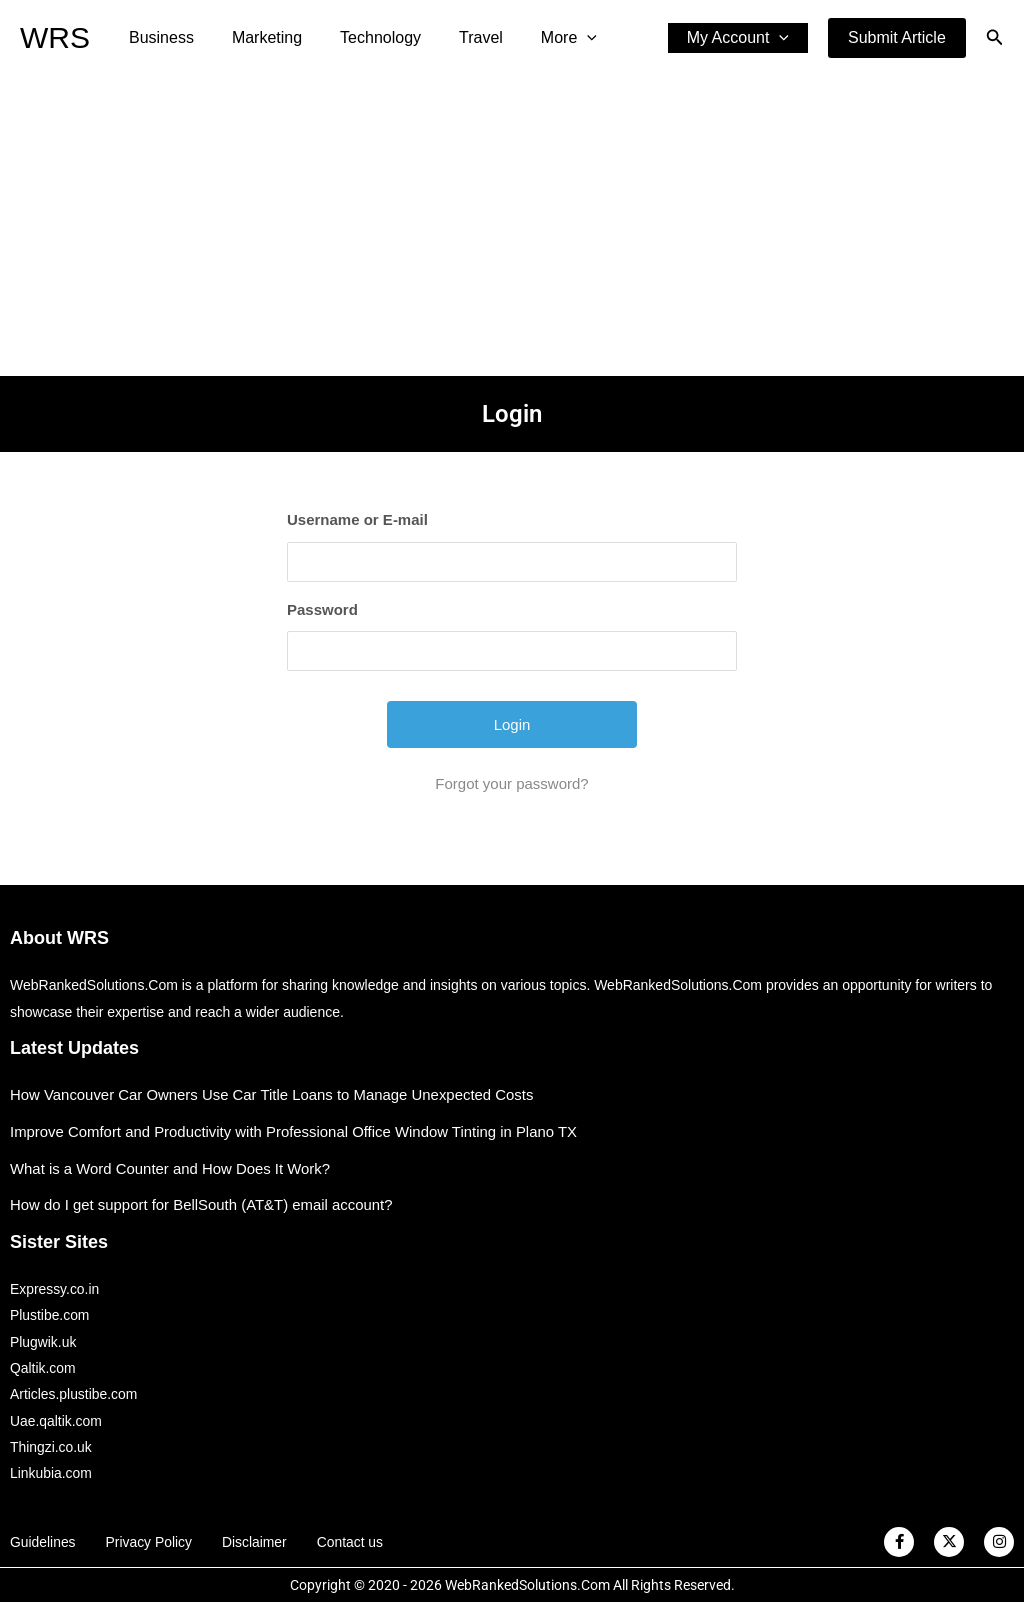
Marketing (258, 37)
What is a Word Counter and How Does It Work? (171, 1168)
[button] (897, 38)
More (542, 38)
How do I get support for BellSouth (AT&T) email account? (202, 1204)
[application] (560, 38)
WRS (55, 37)
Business (158, 37)
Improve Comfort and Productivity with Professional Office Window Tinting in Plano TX (295, 1131)
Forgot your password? (511, 783)
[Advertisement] (512, 226)
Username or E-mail (357, 519)
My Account (741, 38)
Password (322, 609)
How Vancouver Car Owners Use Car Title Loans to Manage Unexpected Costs (273, 1094)
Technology (365, 37)
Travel (460, 37)
